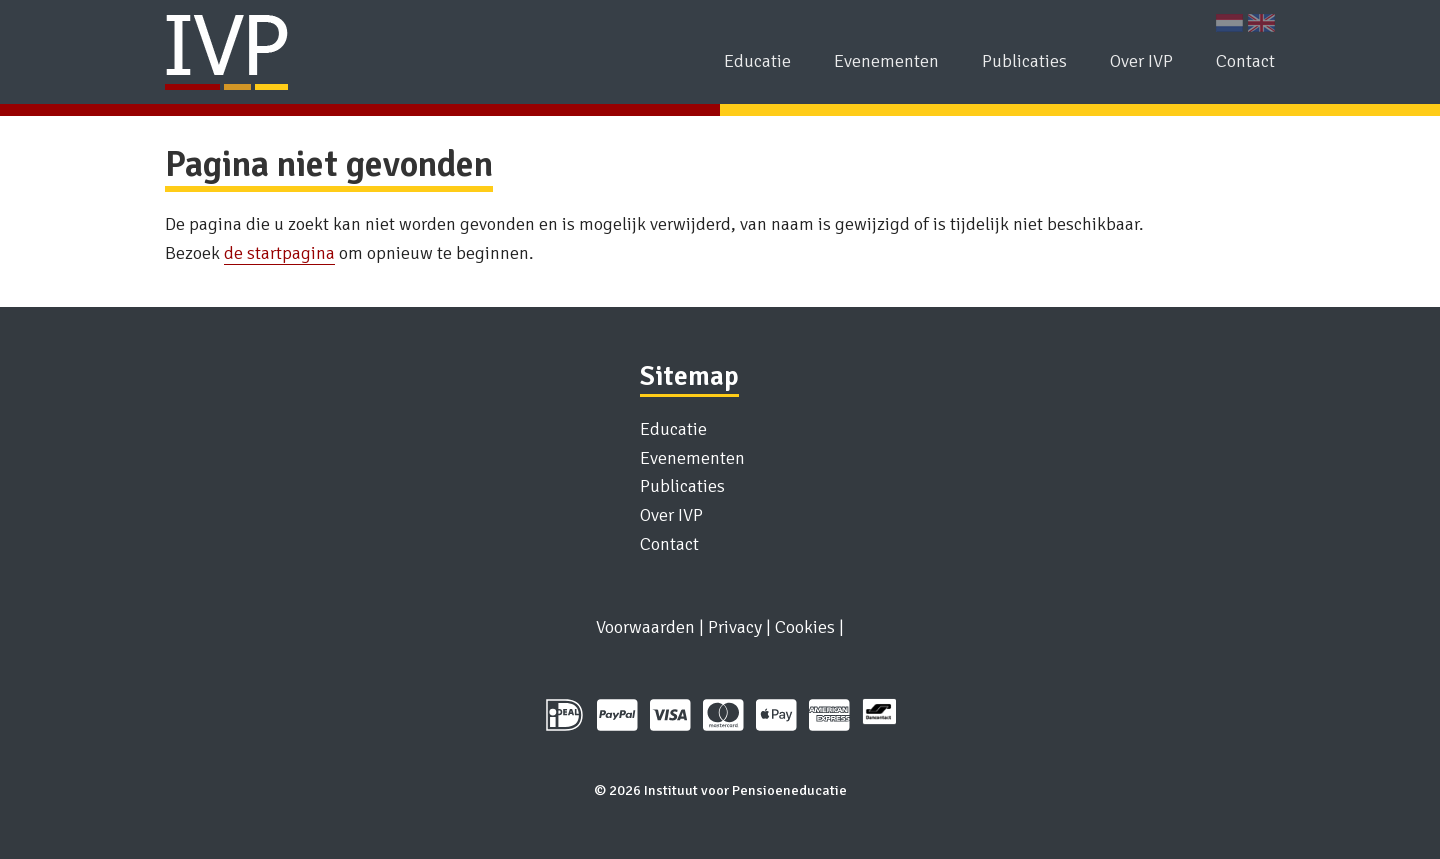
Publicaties (1024, 61)
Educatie (757, 61)
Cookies (805, 627)
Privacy (735, 627)
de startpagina (279, 253)
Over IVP (1141, 61)
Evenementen (886, 61)
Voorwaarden (645, 627)
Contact (1245, 61)
